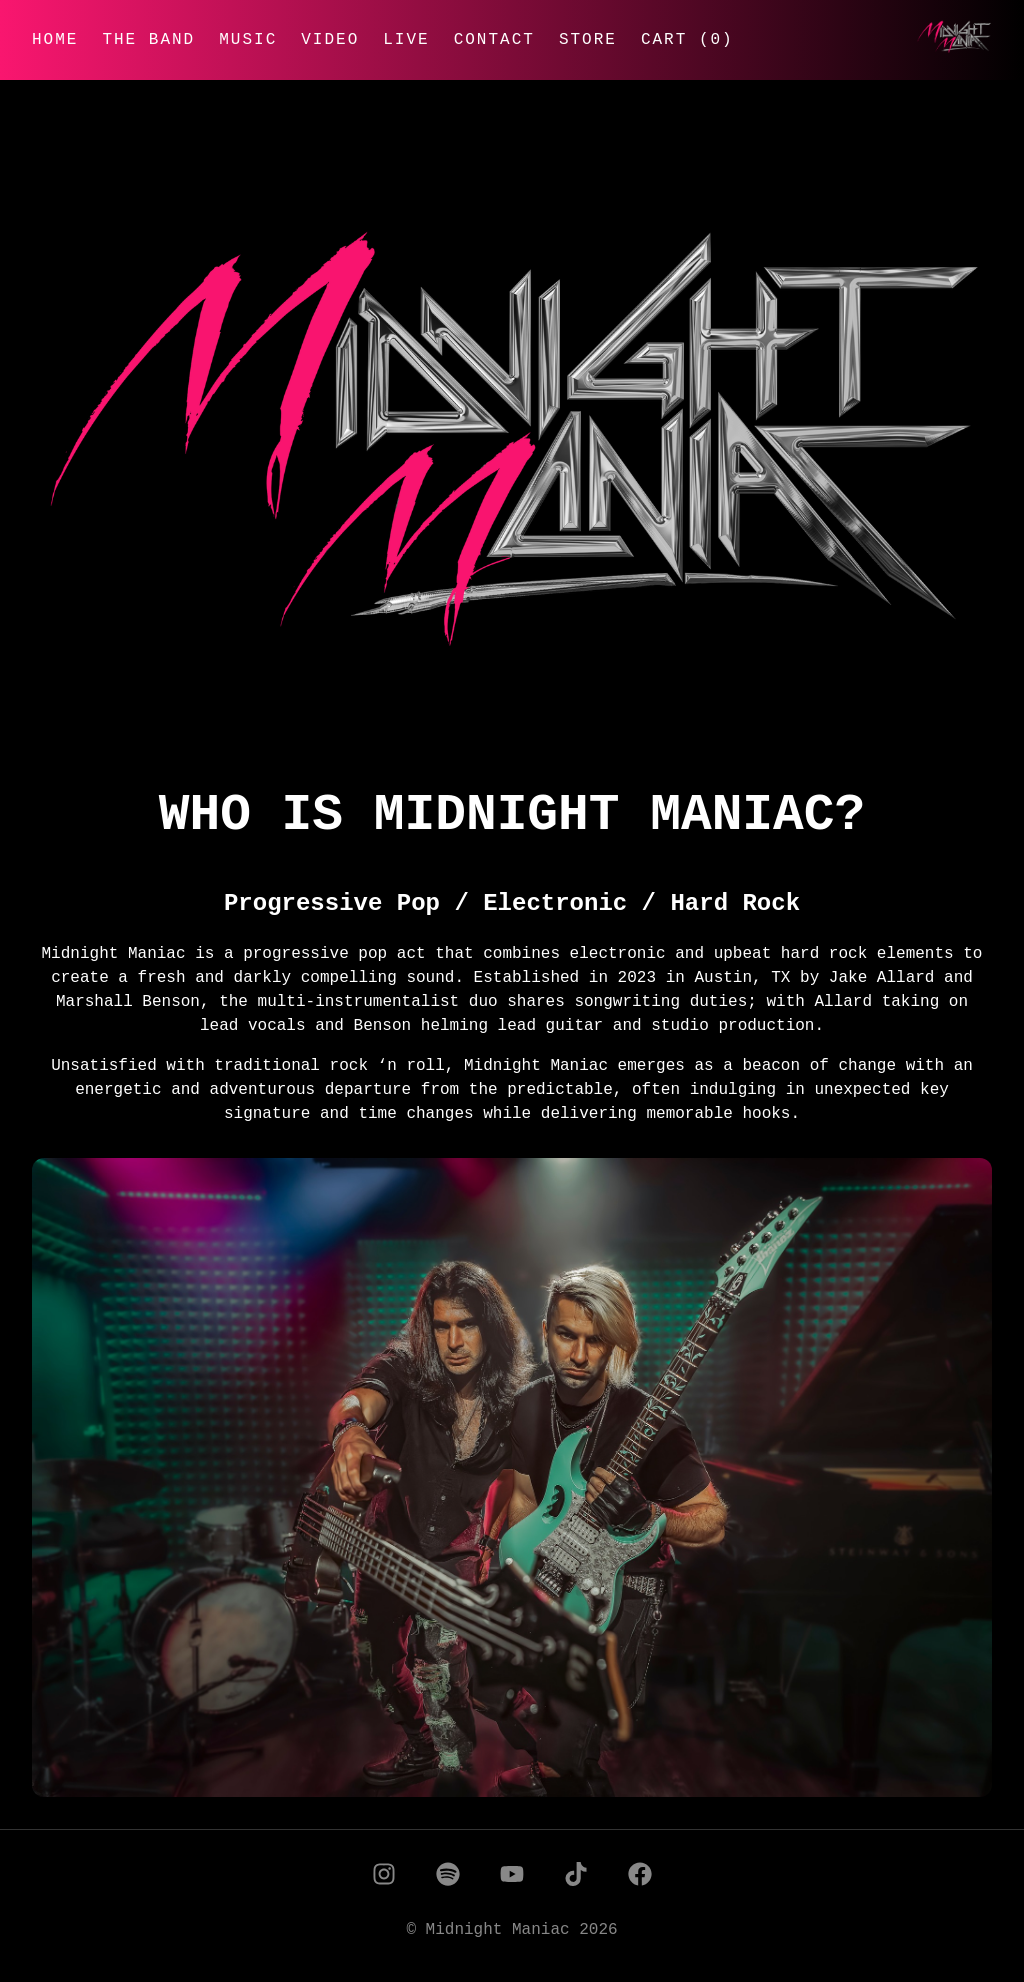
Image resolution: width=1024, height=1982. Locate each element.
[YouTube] (512, 1878)
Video (330, 40)
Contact (494, 40)
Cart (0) (687, 40)
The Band (148, 40)
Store (588, 40)
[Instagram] (384, 1878)
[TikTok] (576, 1878)
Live (406, 40)
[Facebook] (640, 1878)
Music (248, 40)
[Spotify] (448, 1878)
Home (55, 40)
